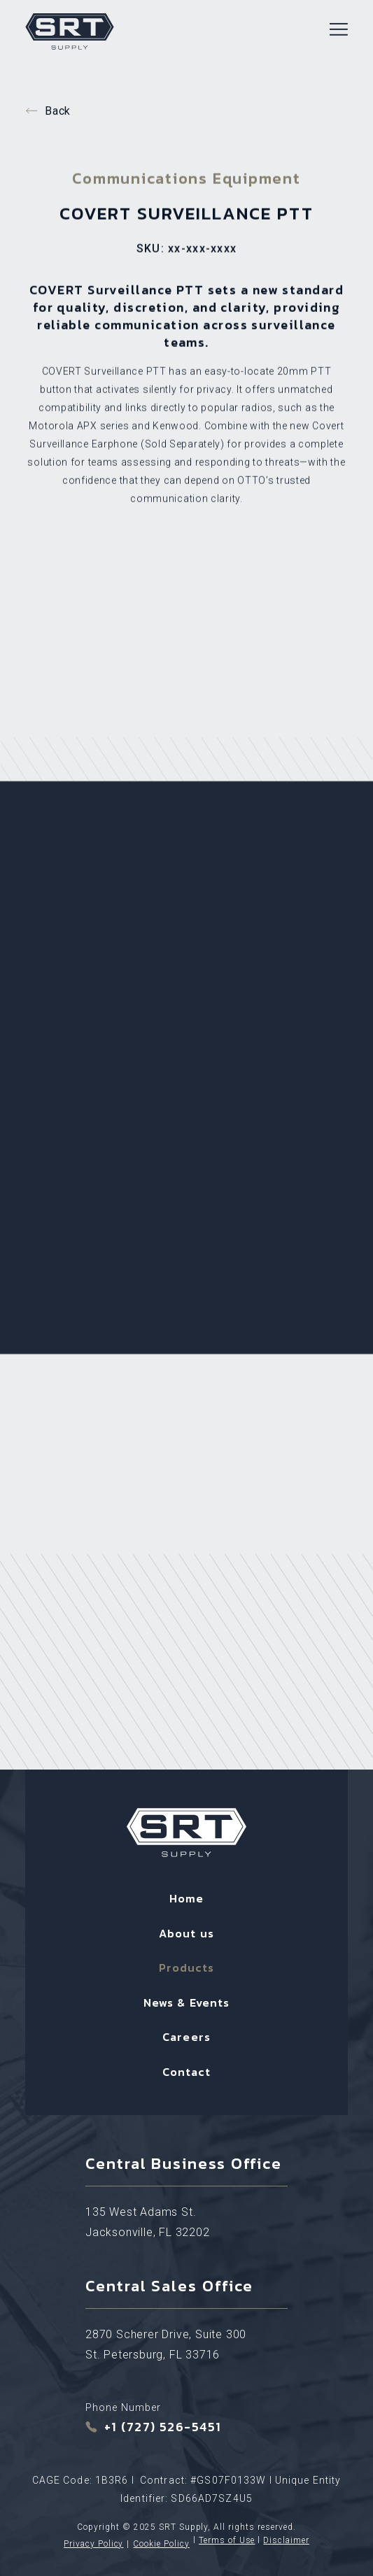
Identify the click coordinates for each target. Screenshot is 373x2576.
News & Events (186, 2002)
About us (186, 1933)
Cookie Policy (161, 2544)
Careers (186, 2036)
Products (187, 1967)
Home (186, 1898)
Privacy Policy (93, 2544)
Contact (186, 2071)
